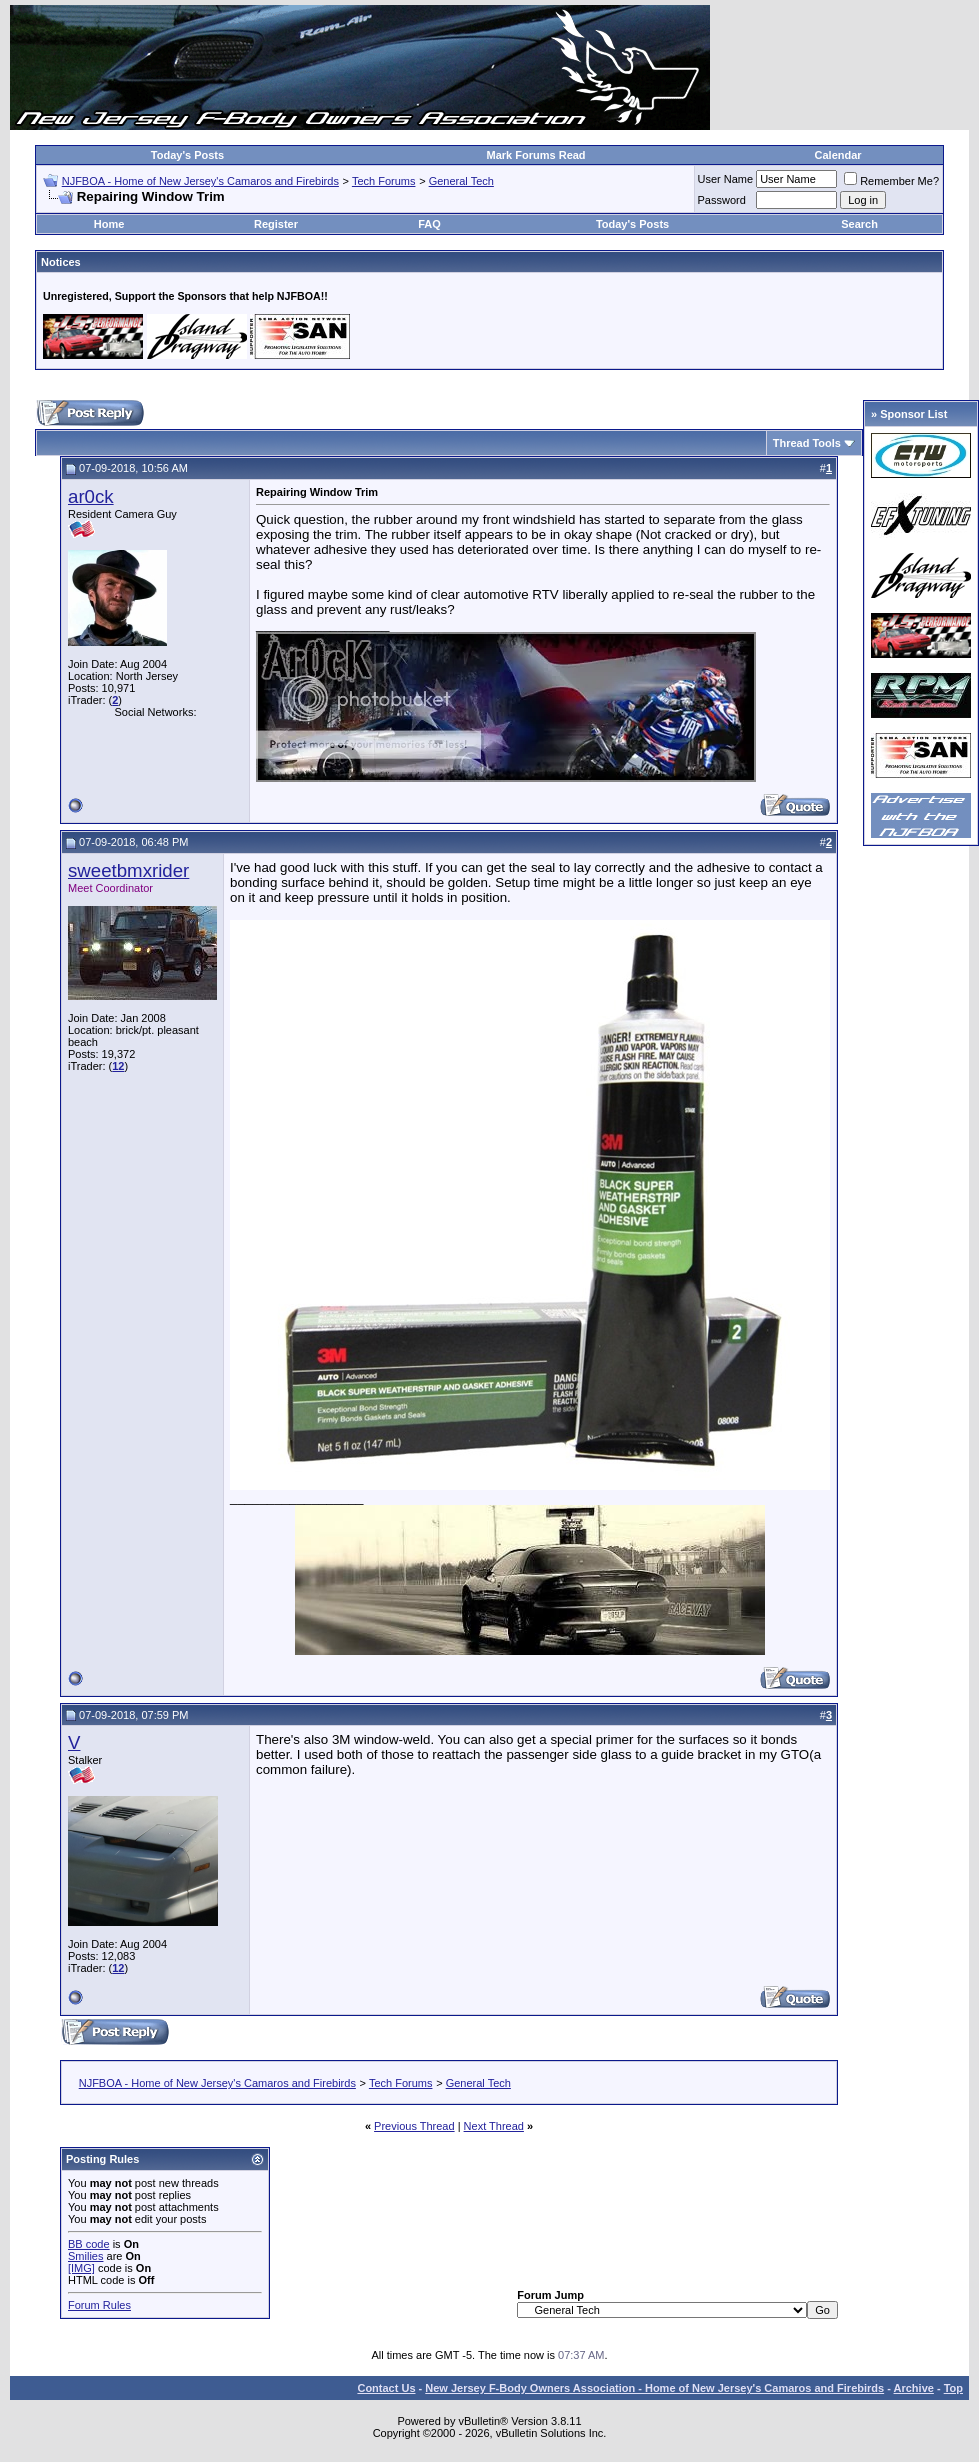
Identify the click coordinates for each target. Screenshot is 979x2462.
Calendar (838, 155)
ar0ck (91, 496)
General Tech (461, 181)
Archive (914, 2388)
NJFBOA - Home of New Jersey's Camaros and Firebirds (200, 181)
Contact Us (386, 2388)
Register (276, 224)
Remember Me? (891, 181)
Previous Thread (414, 2126)
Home (109, 224)
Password (722, 200)
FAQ (429, 224)
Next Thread (494, 2126)
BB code (89, 2244)
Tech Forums (384, 181)
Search (859, 224)
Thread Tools (807, 443)
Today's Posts (187, 155)
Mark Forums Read (536, 155)
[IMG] (81, 2268)
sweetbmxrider (128, 870)
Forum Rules (99, 2305)
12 (118, 1066)
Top (953, 2388)
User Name (726, 179)
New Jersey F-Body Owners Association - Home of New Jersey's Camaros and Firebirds (654, 2388)
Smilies (85, 2256)
